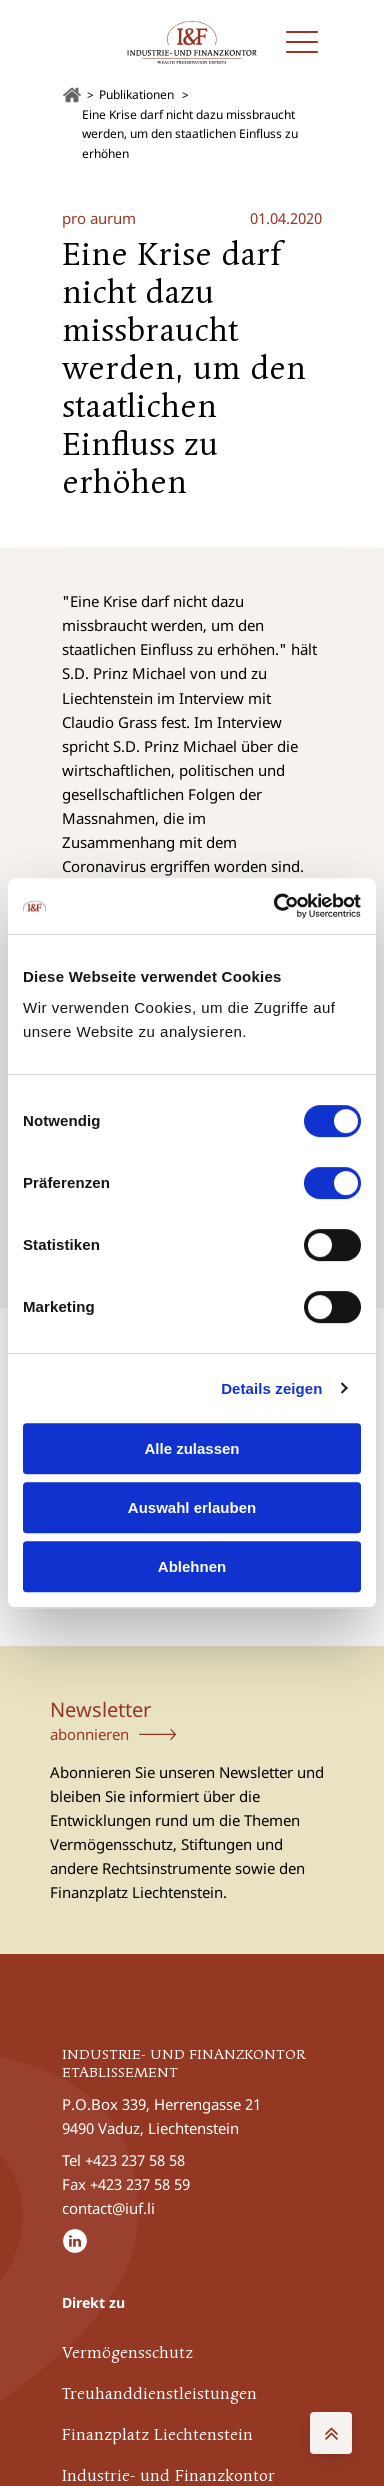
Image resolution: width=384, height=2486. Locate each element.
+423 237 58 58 (135, 2160)
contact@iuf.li (108, 2208)
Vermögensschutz (127, 2354)
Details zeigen (271, 1388)
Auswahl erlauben (192, 1507)
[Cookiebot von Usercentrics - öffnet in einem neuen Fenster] (275, 906)
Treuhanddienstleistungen (159, 2395)
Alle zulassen (191, 1448)
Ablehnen (192, 1566)
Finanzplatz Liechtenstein (157, 2436)
